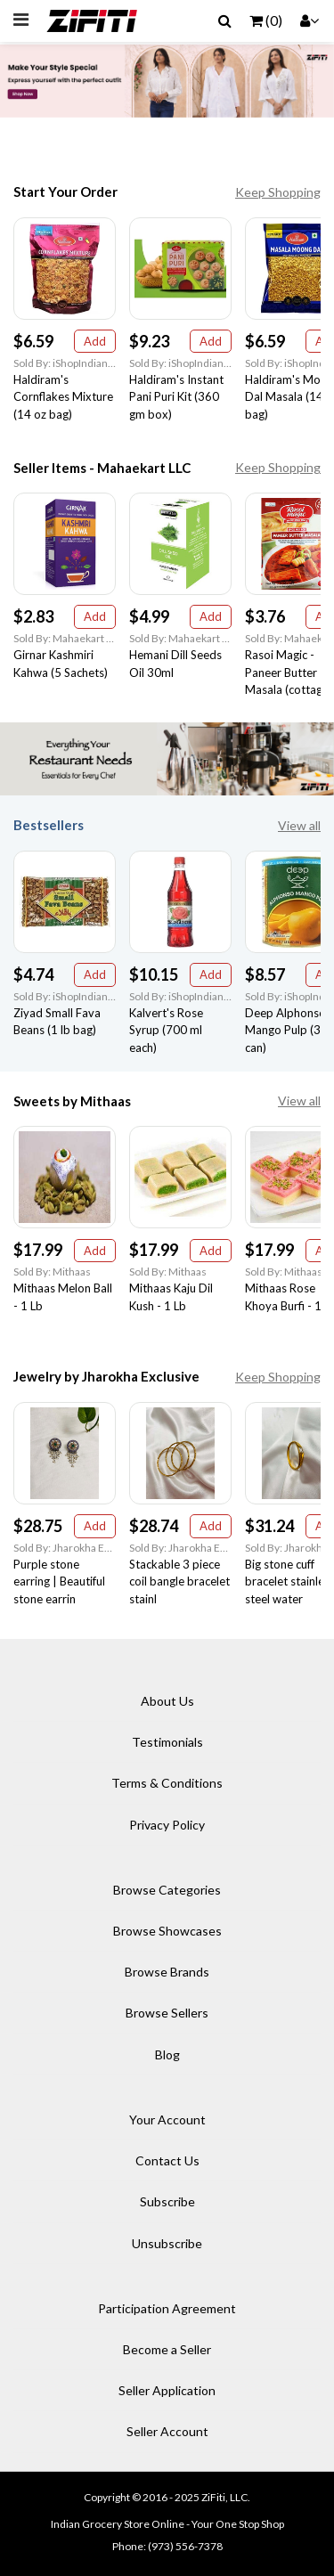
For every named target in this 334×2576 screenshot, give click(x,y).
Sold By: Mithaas (52, 1271)
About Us (167, 1700)
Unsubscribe (167, 2243)
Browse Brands (167, 1971)
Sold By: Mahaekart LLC (64, 638)
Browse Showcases (167, 1930)
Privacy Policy (167, 1824)
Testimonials (167, 1741)
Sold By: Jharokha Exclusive (64, 1547)
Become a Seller (167, 2349)
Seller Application (167, 2390)
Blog (167, 2054)
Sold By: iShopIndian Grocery (64, 363)
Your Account (167, 2119)
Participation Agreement (167, 2308)
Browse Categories (167, 1889)
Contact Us (167, 2160)
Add (95, 341)
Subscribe (167, 2201)
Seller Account (167, 2431)
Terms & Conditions (167, 1782)
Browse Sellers (167, 2012)
